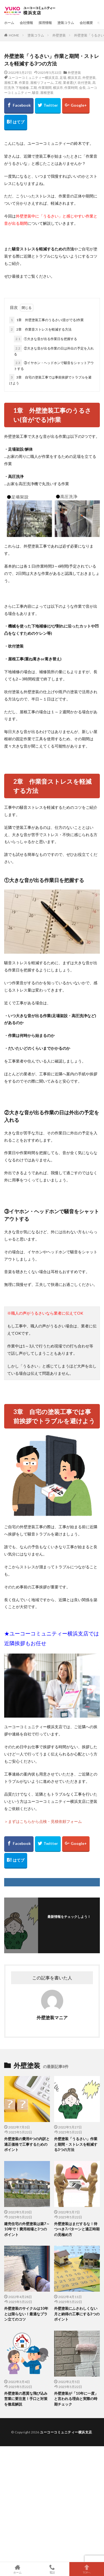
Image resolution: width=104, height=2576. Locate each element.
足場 (63, 77)
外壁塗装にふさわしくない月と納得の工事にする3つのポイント (77, 2313)
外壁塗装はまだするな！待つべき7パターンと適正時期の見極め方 (77, 2229)
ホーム (9, 23)
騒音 (35, 93)
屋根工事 (10, 82)
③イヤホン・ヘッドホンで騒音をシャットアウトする (54, 365)
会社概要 (86, 23)
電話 (52, 2569)
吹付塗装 (84, 82)
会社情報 (26, 23)
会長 (82, 88)
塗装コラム (65, 23)
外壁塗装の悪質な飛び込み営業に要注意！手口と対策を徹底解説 (25, 2398)
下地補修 (22, 88)
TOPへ (86, 2569)
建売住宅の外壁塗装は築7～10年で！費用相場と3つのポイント (27, 2229)
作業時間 (71, 88)
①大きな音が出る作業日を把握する (45, 339)
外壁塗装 (59, 35)
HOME (14, 35)
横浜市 (58, 88)
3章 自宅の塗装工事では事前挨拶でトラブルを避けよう (50, 379)
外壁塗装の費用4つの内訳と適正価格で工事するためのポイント (27, 2144)
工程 (58, 82)
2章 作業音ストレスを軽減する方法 (40, 329)
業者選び (69, 82)
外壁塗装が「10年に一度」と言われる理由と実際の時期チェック (76, 2398)
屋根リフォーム (42, 82)
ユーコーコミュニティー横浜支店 (33, 77)
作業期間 (45, 88)
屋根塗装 (47, 93)
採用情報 (45, 23)
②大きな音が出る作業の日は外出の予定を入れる (54, 350)
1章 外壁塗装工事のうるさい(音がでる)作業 (46, 320)
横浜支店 (74, 77)
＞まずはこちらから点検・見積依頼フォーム (43, 1821)
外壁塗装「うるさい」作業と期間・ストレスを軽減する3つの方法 (75, 2144)
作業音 (24, 82)
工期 (33, 88)
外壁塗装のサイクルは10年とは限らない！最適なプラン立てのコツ (26, 2313)
